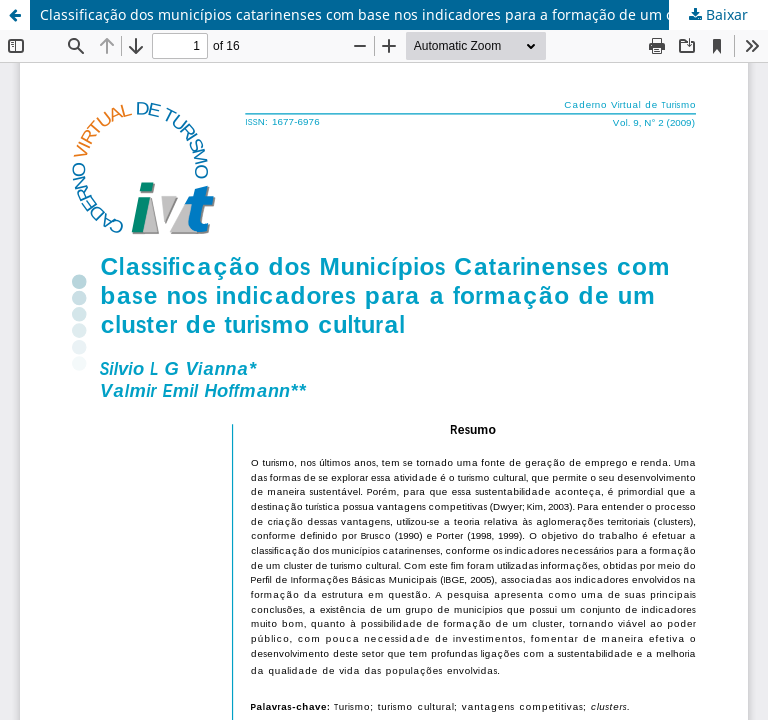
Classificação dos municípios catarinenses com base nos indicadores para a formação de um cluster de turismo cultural (404, 14)
